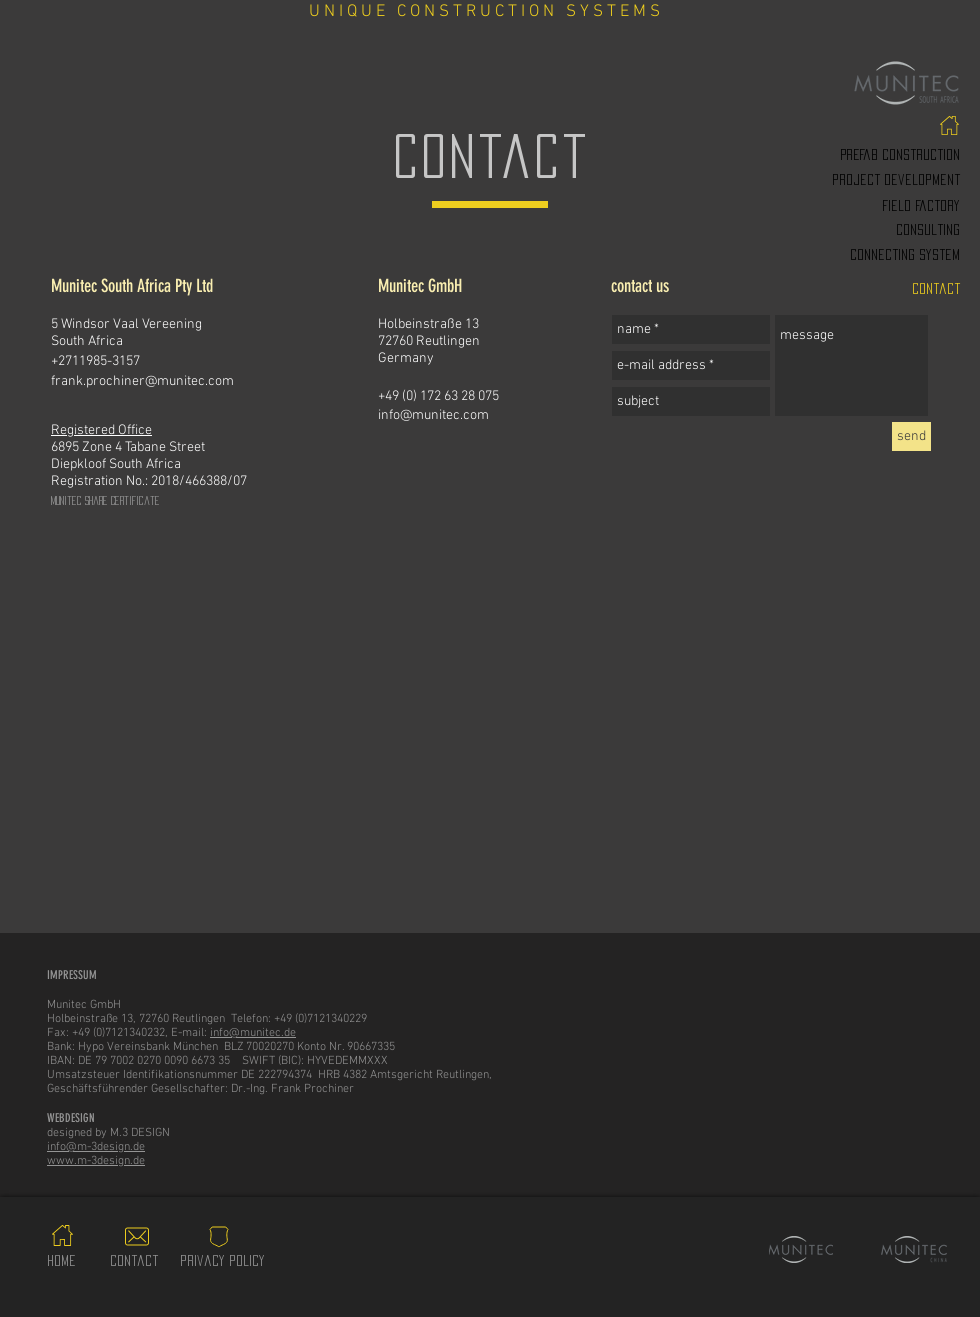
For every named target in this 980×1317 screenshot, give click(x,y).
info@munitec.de (253, 1033)
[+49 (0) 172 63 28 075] (516, 397)
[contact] (845, 289)
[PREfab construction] (845, 155)
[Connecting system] (845, 255)
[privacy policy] (222, 1261)
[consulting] (845, 230)
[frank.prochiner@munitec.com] (189, 382)
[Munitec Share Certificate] (189, 501)
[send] (911, 436)
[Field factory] (845, 206)
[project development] (845, 180)
